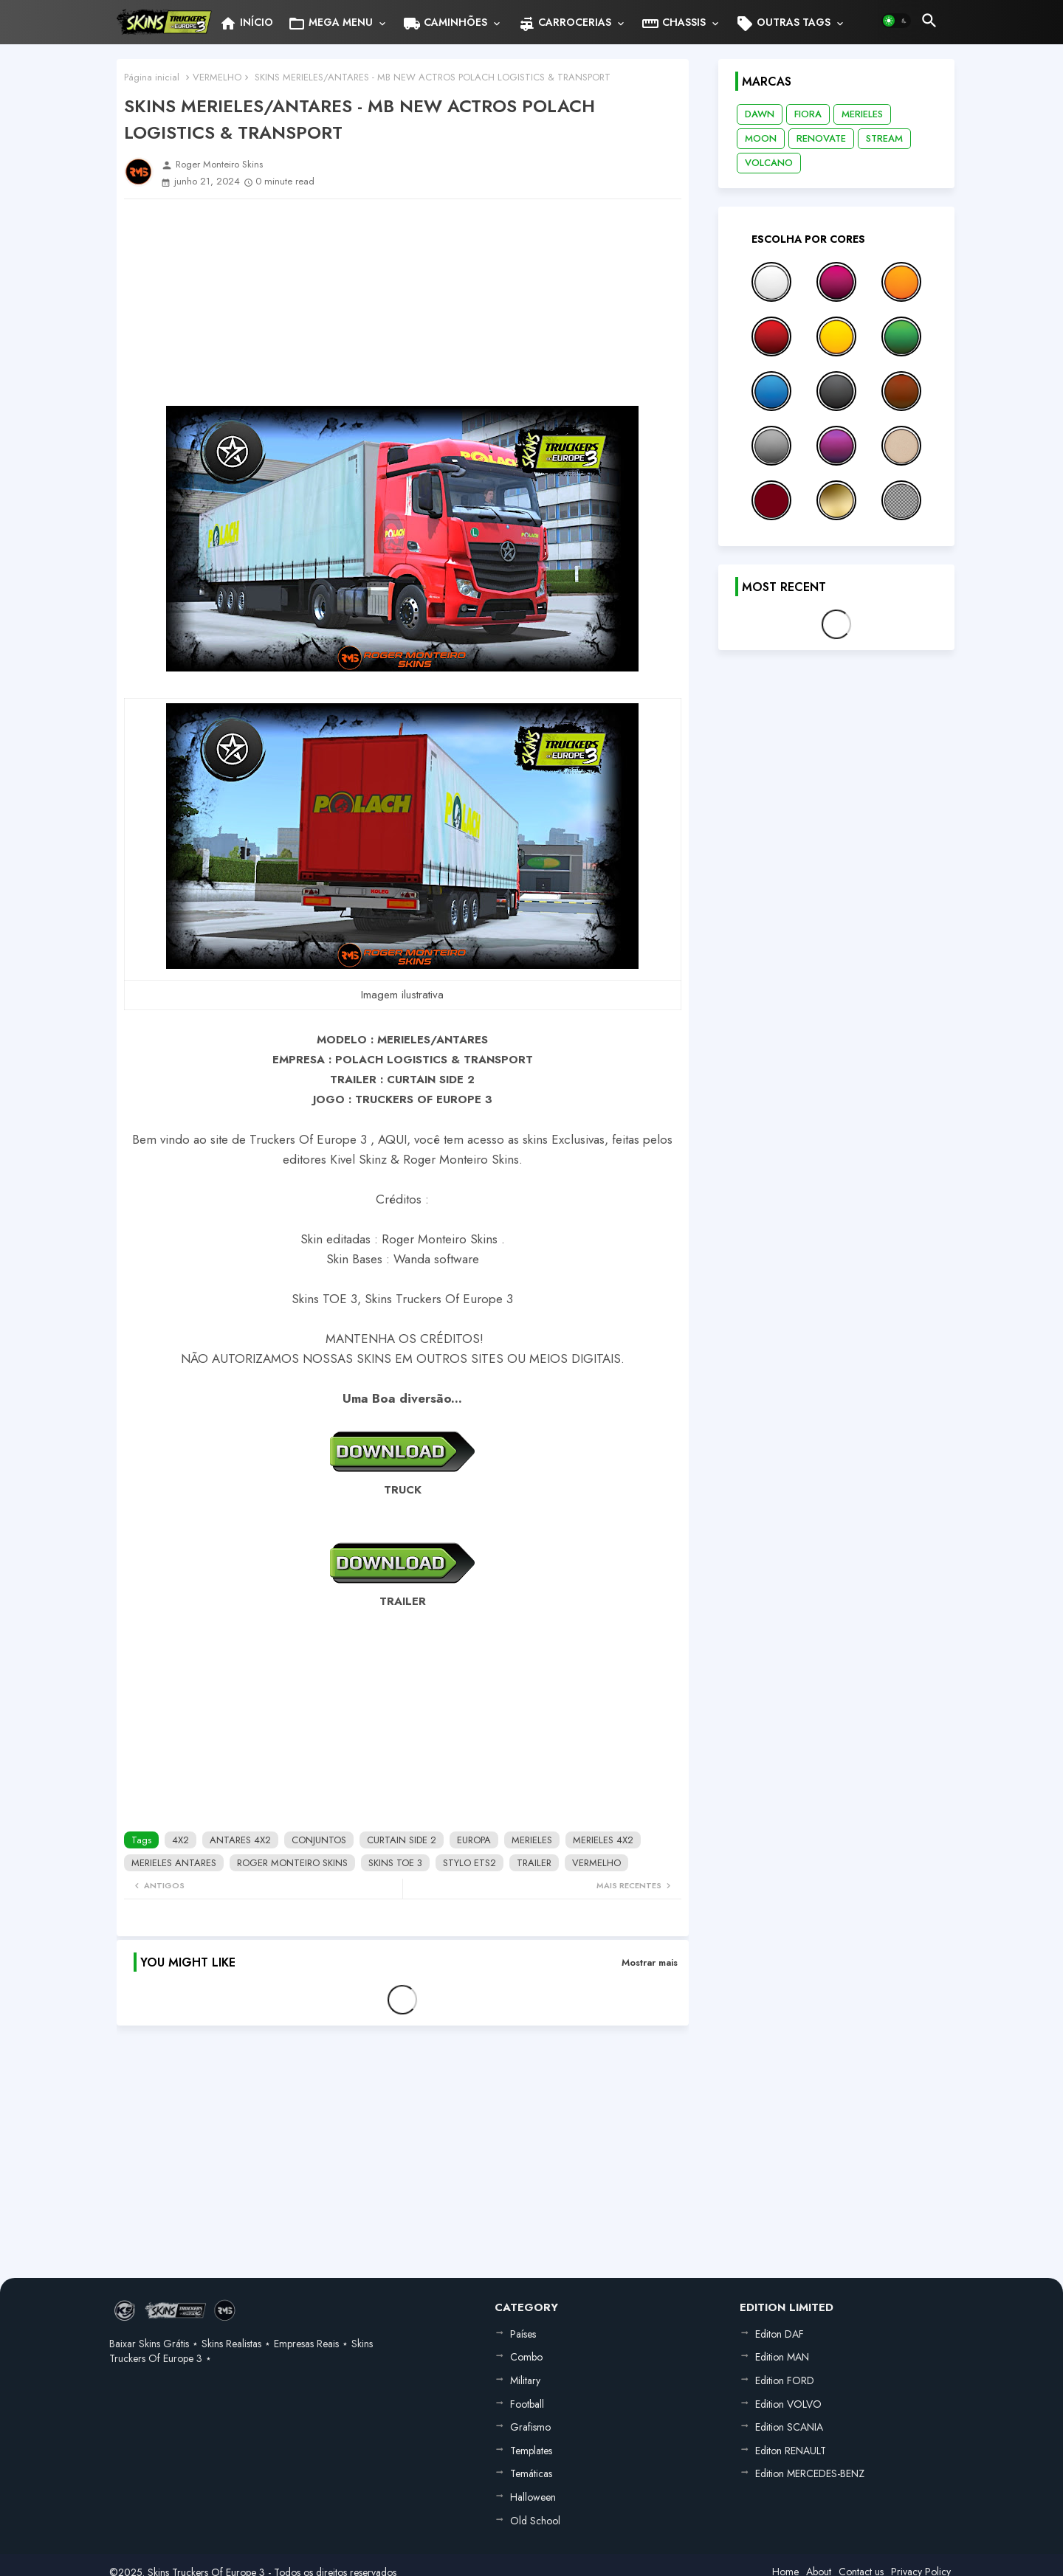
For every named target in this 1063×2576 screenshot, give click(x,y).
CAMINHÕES (445, 23)
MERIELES (532, 1840)
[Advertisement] (402, 302)
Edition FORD (784, 2380)
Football (527, 2404)
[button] (896, 20)
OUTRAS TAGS (783, 23)
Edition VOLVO (788, 2404)
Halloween (533, 2497)
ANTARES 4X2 (240, 1840)
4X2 (180, 1840)
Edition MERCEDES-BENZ (809, 2473)
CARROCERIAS (564, 23)
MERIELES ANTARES (173, 1863)
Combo (526, 2356)
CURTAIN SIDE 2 (401, 1840)
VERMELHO (217, 77)
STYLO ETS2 (469, 1863)
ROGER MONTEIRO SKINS (292, 1863)
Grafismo (530, 2427)
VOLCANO (769, 163)
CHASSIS (673, 23)
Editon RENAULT (790, 2450)
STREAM (884, 138)
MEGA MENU (330, 23)
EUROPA (474, 1840)
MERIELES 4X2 (603, 1840)
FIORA (808, 114)
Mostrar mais (650, 1962)
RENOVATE (821, 138)
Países (523, 2334)
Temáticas (531, 2473)
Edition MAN (782, 2356)
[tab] (246, 22)
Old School (535, 2520)
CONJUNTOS (319, 1840)
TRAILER (534, 1863)
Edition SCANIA (789, 2427)
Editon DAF (779, 2334)
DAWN (759, 114)
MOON (761, 138)
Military (525, 2380)
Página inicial (151, 77)
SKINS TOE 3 (395, 1863)
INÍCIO (246, 23)
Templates (531, 2450)
